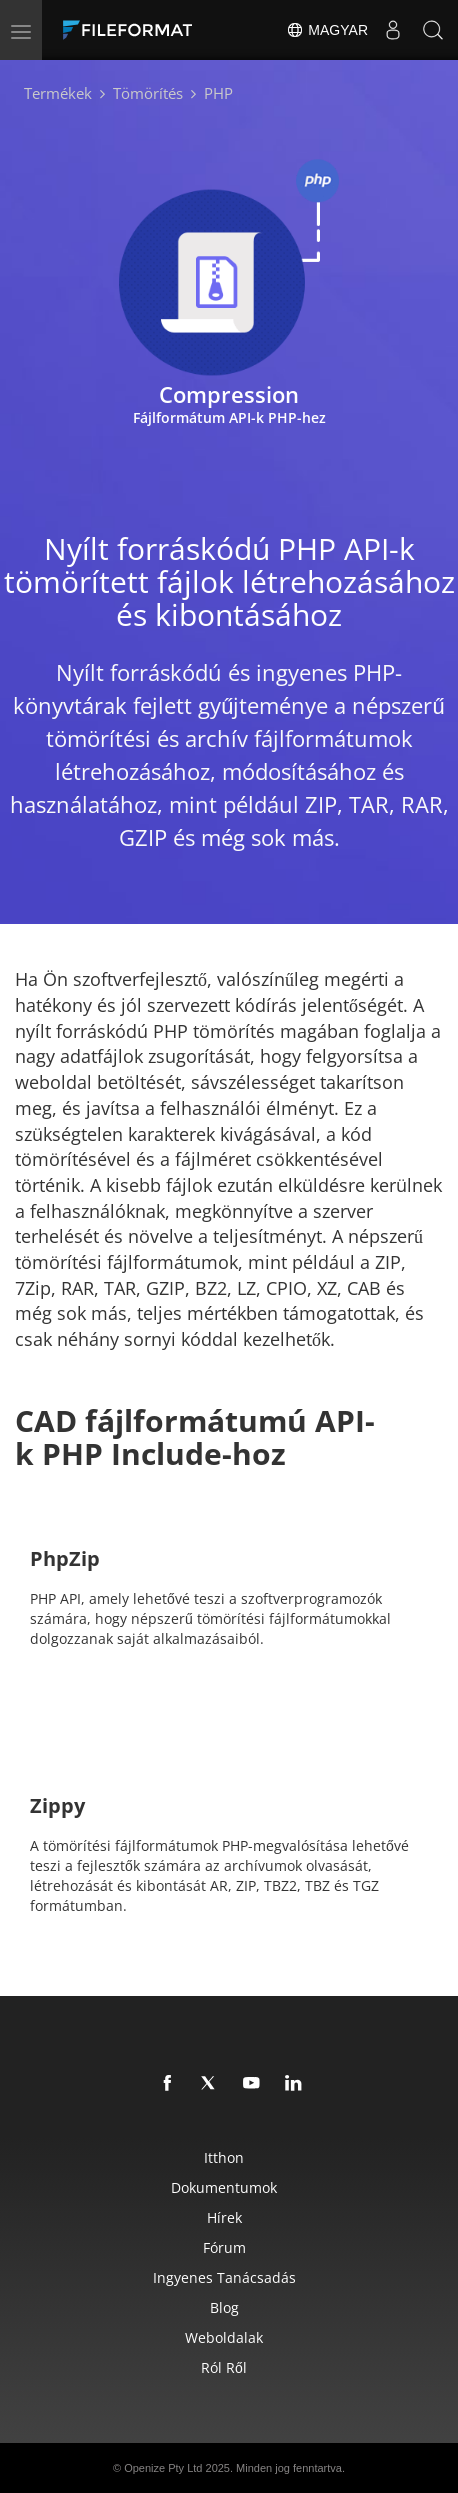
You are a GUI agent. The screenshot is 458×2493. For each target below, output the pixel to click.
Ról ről (224, 2367)
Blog (224, 2307)
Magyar (327, 30)
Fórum (224, 2247)
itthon (224, 2157)
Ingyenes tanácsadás (224, 2277)
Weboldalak (224, 2337)
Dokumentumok (224, 2187)
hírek (224, 2217)
